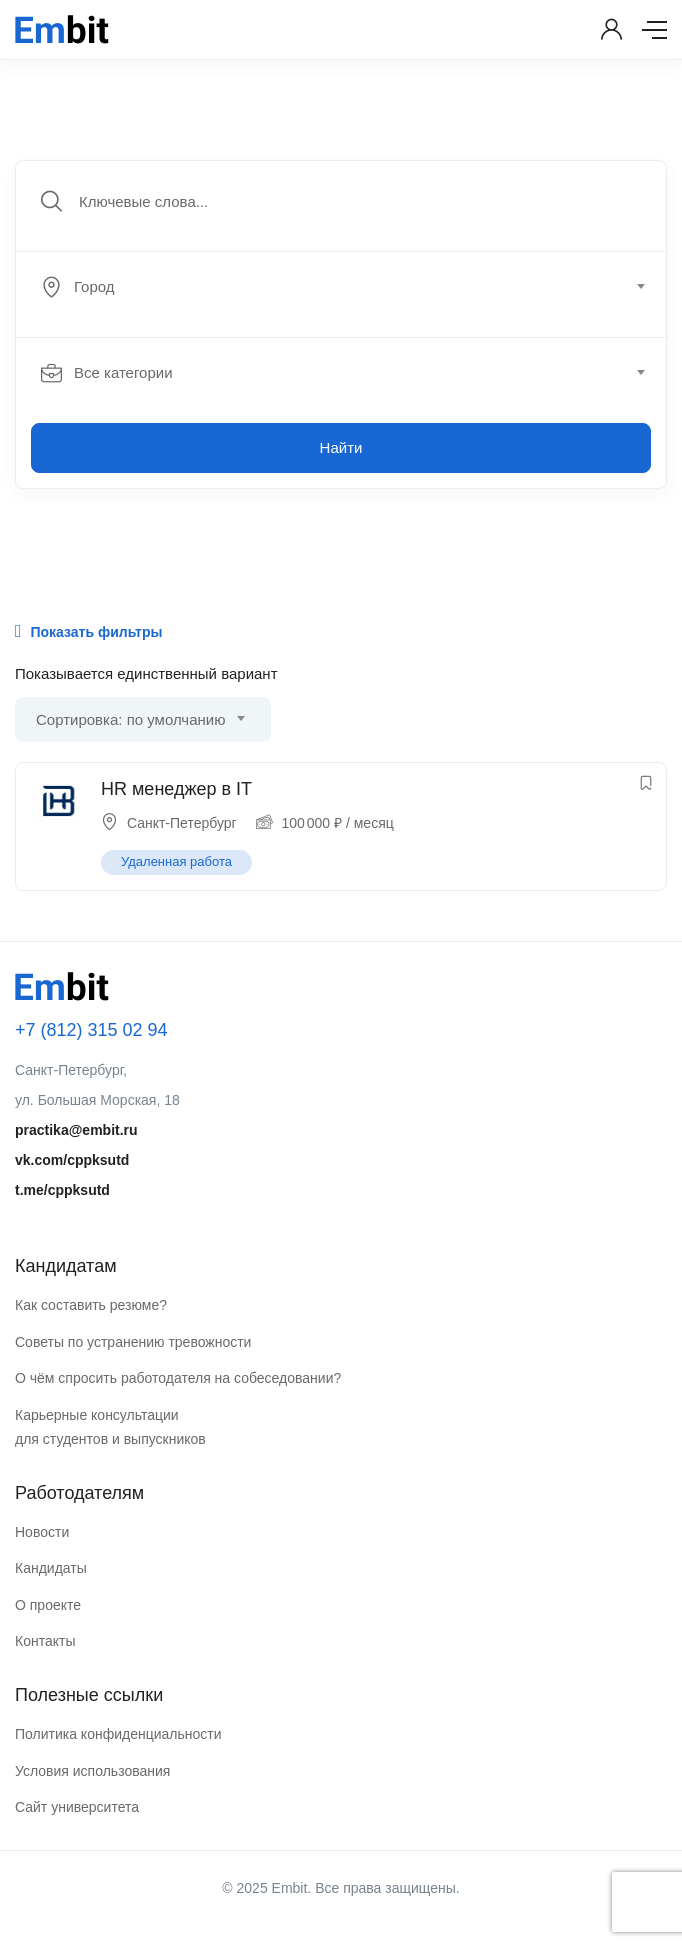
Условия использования (92, 1771)
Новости (42, 1532)
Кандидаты (51, 1568)
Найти (341, 447)
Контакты (45, 1641)
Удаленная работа (176, 861)
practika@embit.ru (76, 1130)
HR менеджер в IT (176, 789)
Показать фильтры (88, 631)
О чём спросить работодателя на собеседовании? (178, 1378)
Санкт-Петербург (182, 823)
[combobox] (352, 287)
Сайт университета (77, 1807)
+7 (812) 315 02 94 (91, 1030)
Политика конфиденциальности (118, 1734)
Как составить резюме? (91, 1305)
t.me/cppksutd (62, 1190)
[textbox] (339, 287)
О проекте (48, 1605)
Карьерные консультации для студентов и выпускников (110, 1427)
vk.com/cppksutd (72, 1160)
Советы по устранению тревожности (133, 1342)
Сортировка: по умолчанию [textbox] (130, 719)
